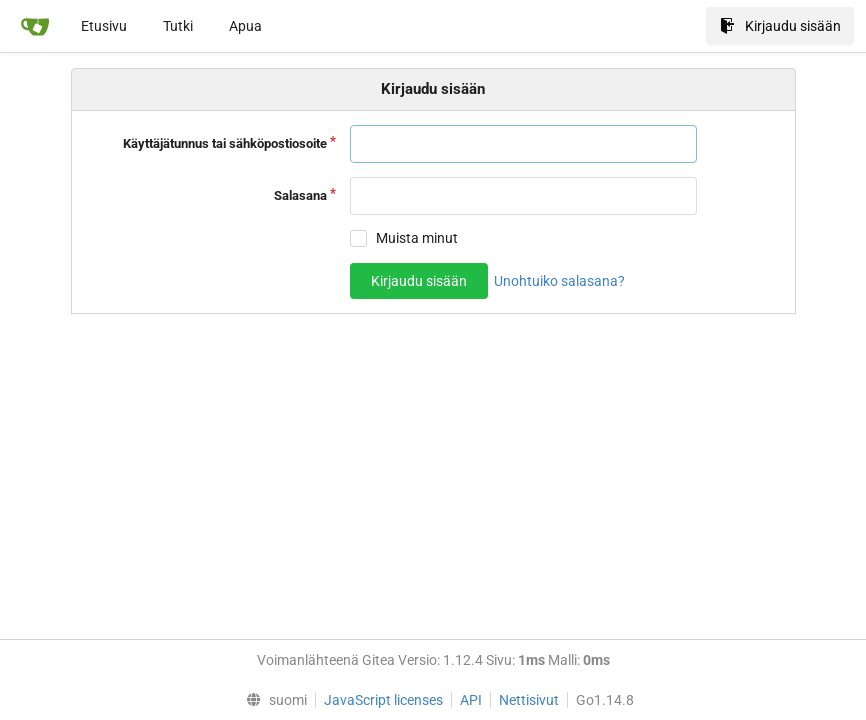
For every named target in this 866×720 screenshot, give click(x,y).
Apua (245, 26)
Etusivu (104, 26)
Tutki (178, 26)
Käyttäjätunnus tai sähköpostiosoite (225, 143)
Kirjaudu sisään (780, 26)
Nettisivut (529, 700)
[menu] (271, 700)
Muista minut (417, 238)
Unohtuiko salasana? (559, 281)
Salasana (300, 195)
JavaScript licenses (383, 700)
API (471, 700)
